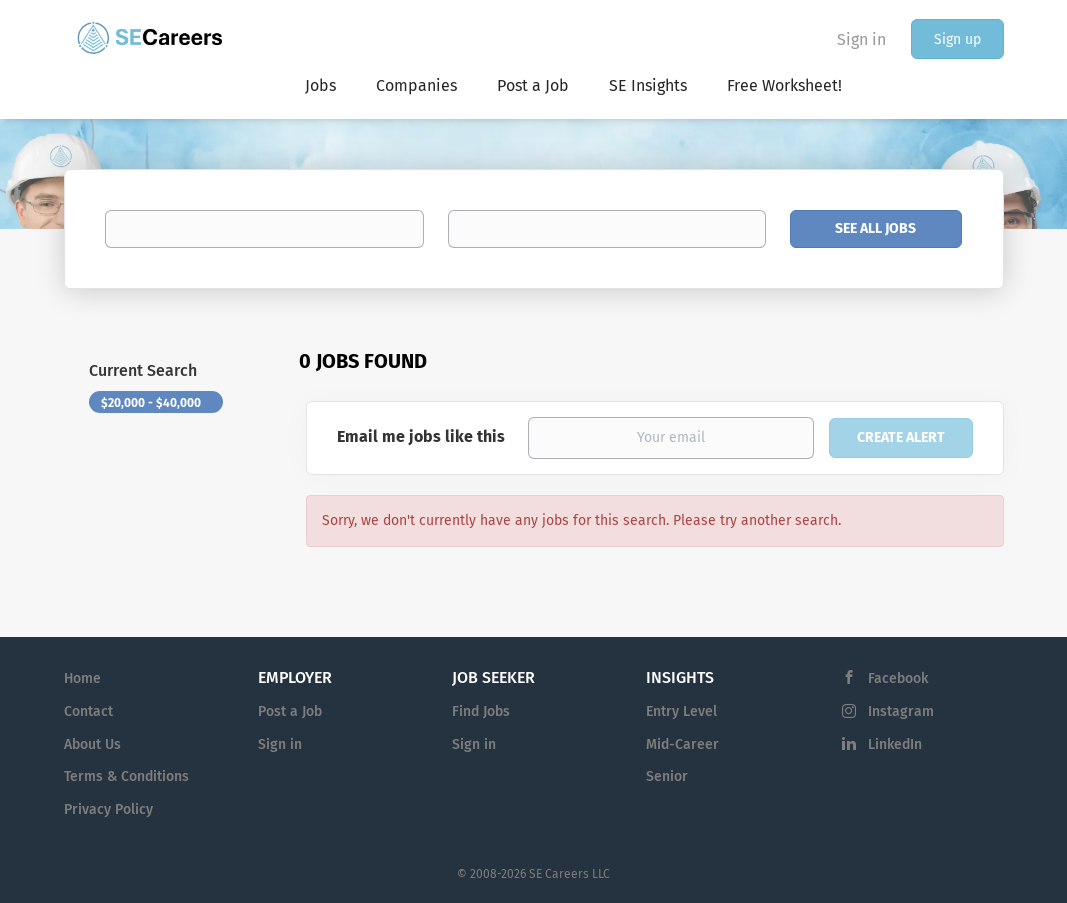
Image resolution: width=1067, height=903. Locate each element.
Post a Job (290, 711)
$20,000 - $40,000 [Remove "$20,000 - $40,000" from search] (151, 403)
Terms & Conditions (126, 776)
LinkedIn (895, 744)
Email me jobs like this (421, 436)
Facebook (898, 678)
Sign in (861, 39)
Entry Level (681, 711)
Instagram (901, 711)
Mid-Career (682, 744)
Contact (88, 711)
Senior (667, 776)
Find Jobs (481, 711)
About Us (92, 744)
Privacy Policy (108, 809)
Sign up (957, 39)
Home (82, 678)
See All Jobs (875, 228)
